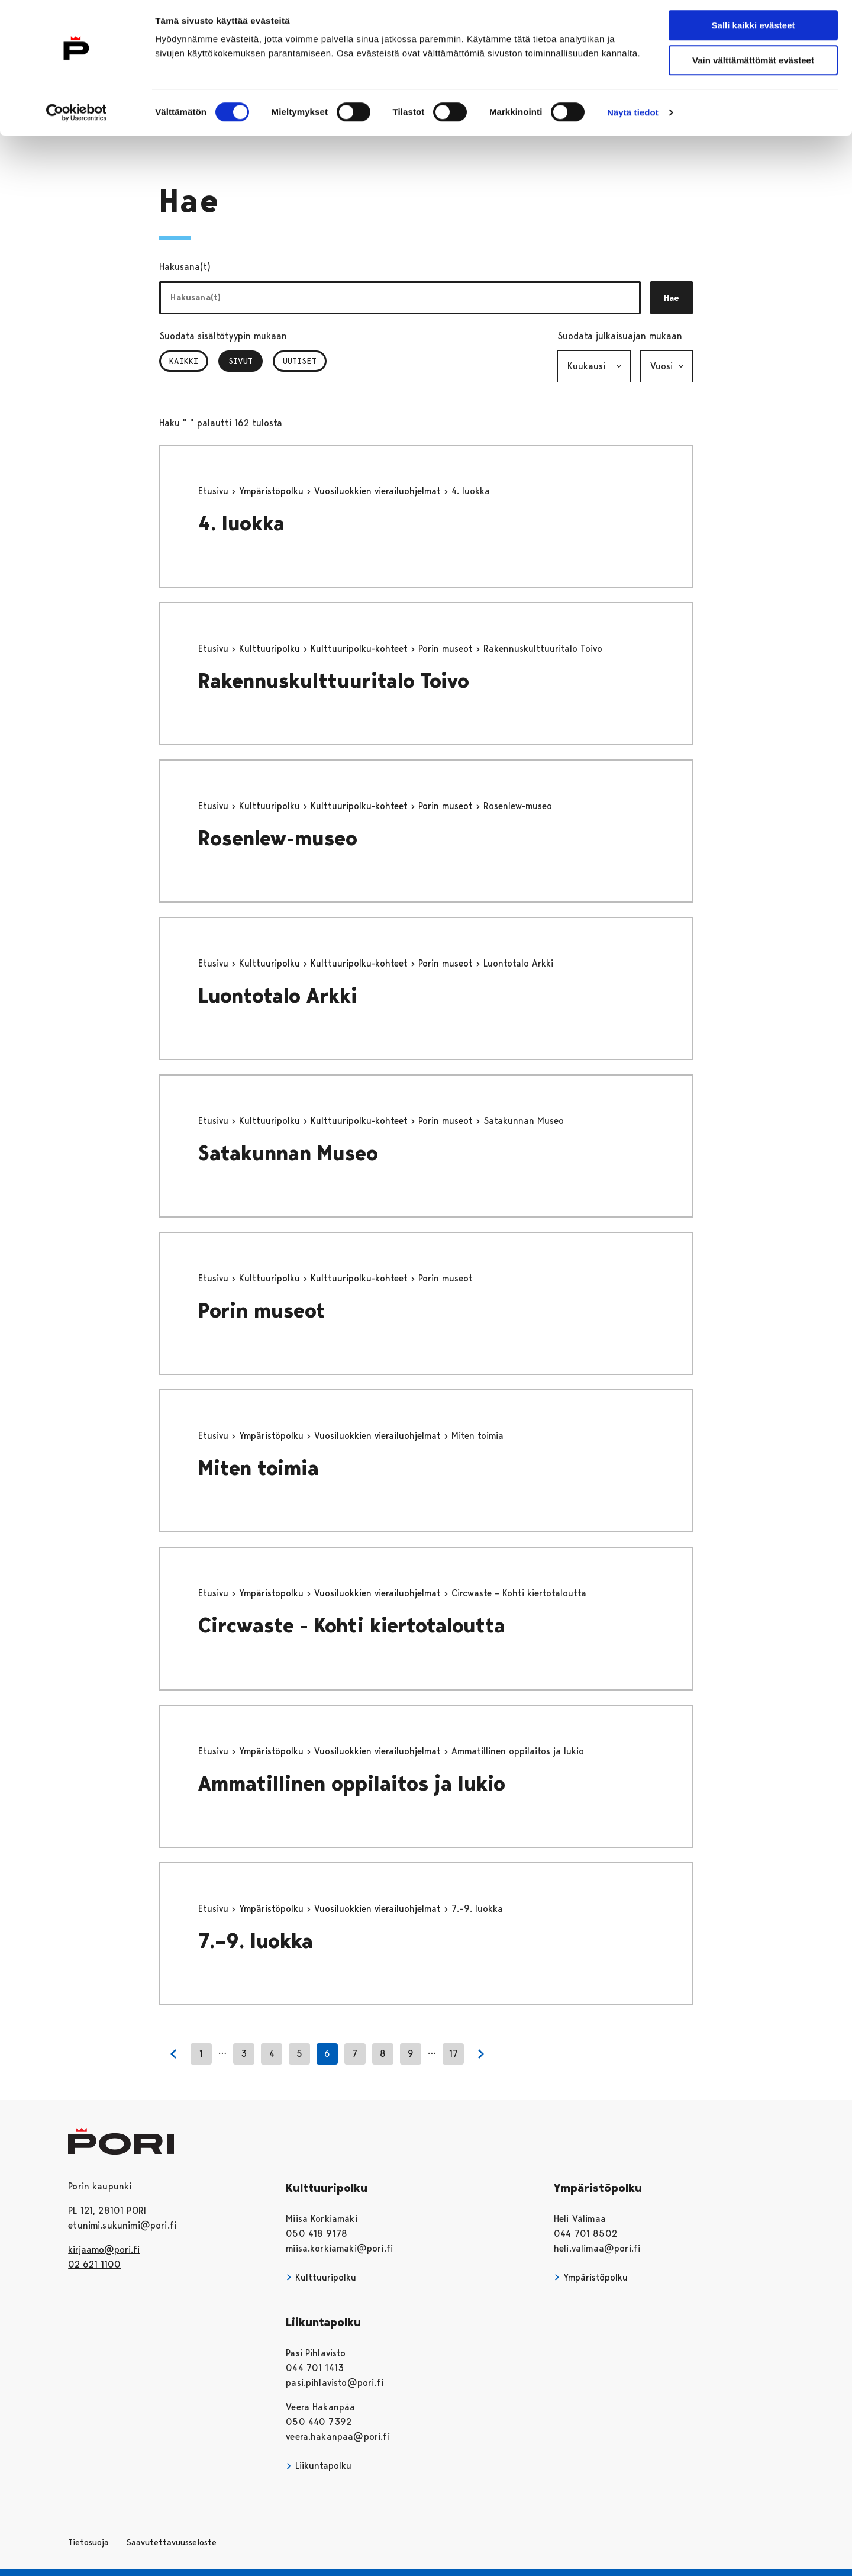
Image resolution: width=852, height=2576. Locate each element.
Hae (671, 297)
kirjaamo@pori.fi (104, 2249)
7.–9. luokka (255, 1941)
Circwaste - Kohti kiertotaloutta (351, 1626)
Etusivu (214, 491)
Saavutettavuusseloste (171, 2542)
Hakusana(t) (185, 266)
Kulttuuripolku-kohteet (361, 648)
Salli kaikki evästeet (753, 29)
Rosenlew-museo (277, 838)
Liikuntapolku (318, 2465)
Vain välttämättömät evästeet (753, 64)
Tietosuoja (88, 2542)
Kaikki (183, 361)
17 (453, 2053)
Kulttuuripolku (271, 648)
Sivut (245, 361)
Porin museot (447, 648)
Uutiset (300, 361)
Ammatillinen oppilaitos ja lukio (351, 1784)
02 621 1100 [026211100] (94, 2264)
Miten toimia (258, 1468)
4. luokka (241, 523)
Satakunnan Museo (288, 1153)
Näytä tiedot (633, 116)
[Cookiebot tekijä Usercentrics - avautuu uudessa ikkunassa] (76, 116)
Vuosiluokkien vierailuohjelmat (379, 491)
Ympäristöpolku (272, 491)
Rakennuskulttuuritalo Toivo (333, 681)
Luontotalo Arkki (277, 996)
